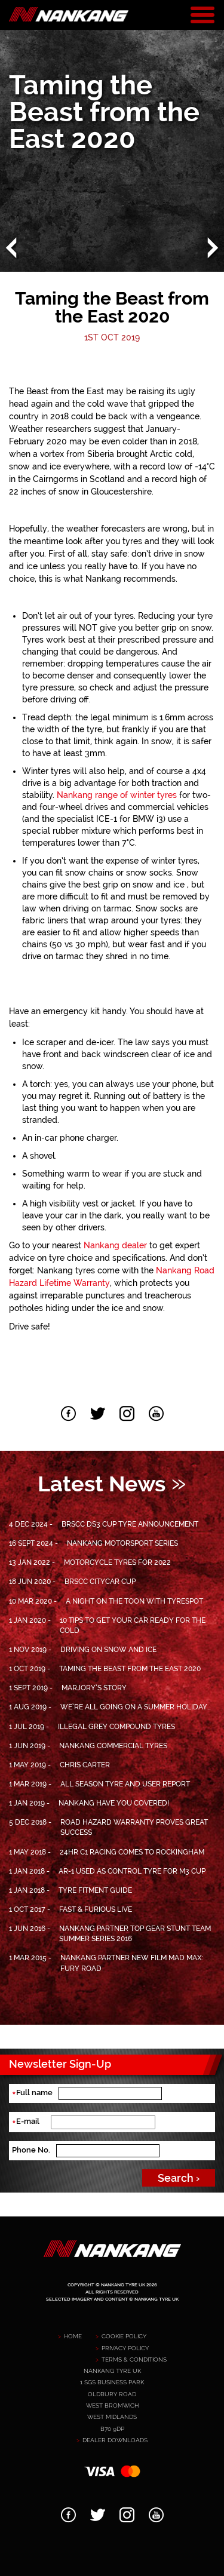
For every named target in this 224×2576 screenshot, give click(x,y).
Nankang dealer (115, 1245)
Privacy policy (125, 2348)
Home (73, 2336)
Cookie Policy (124, 2336)
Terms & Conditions (134, 2359)
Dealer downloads (115, 2440)
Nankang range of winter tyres (117, 795)
